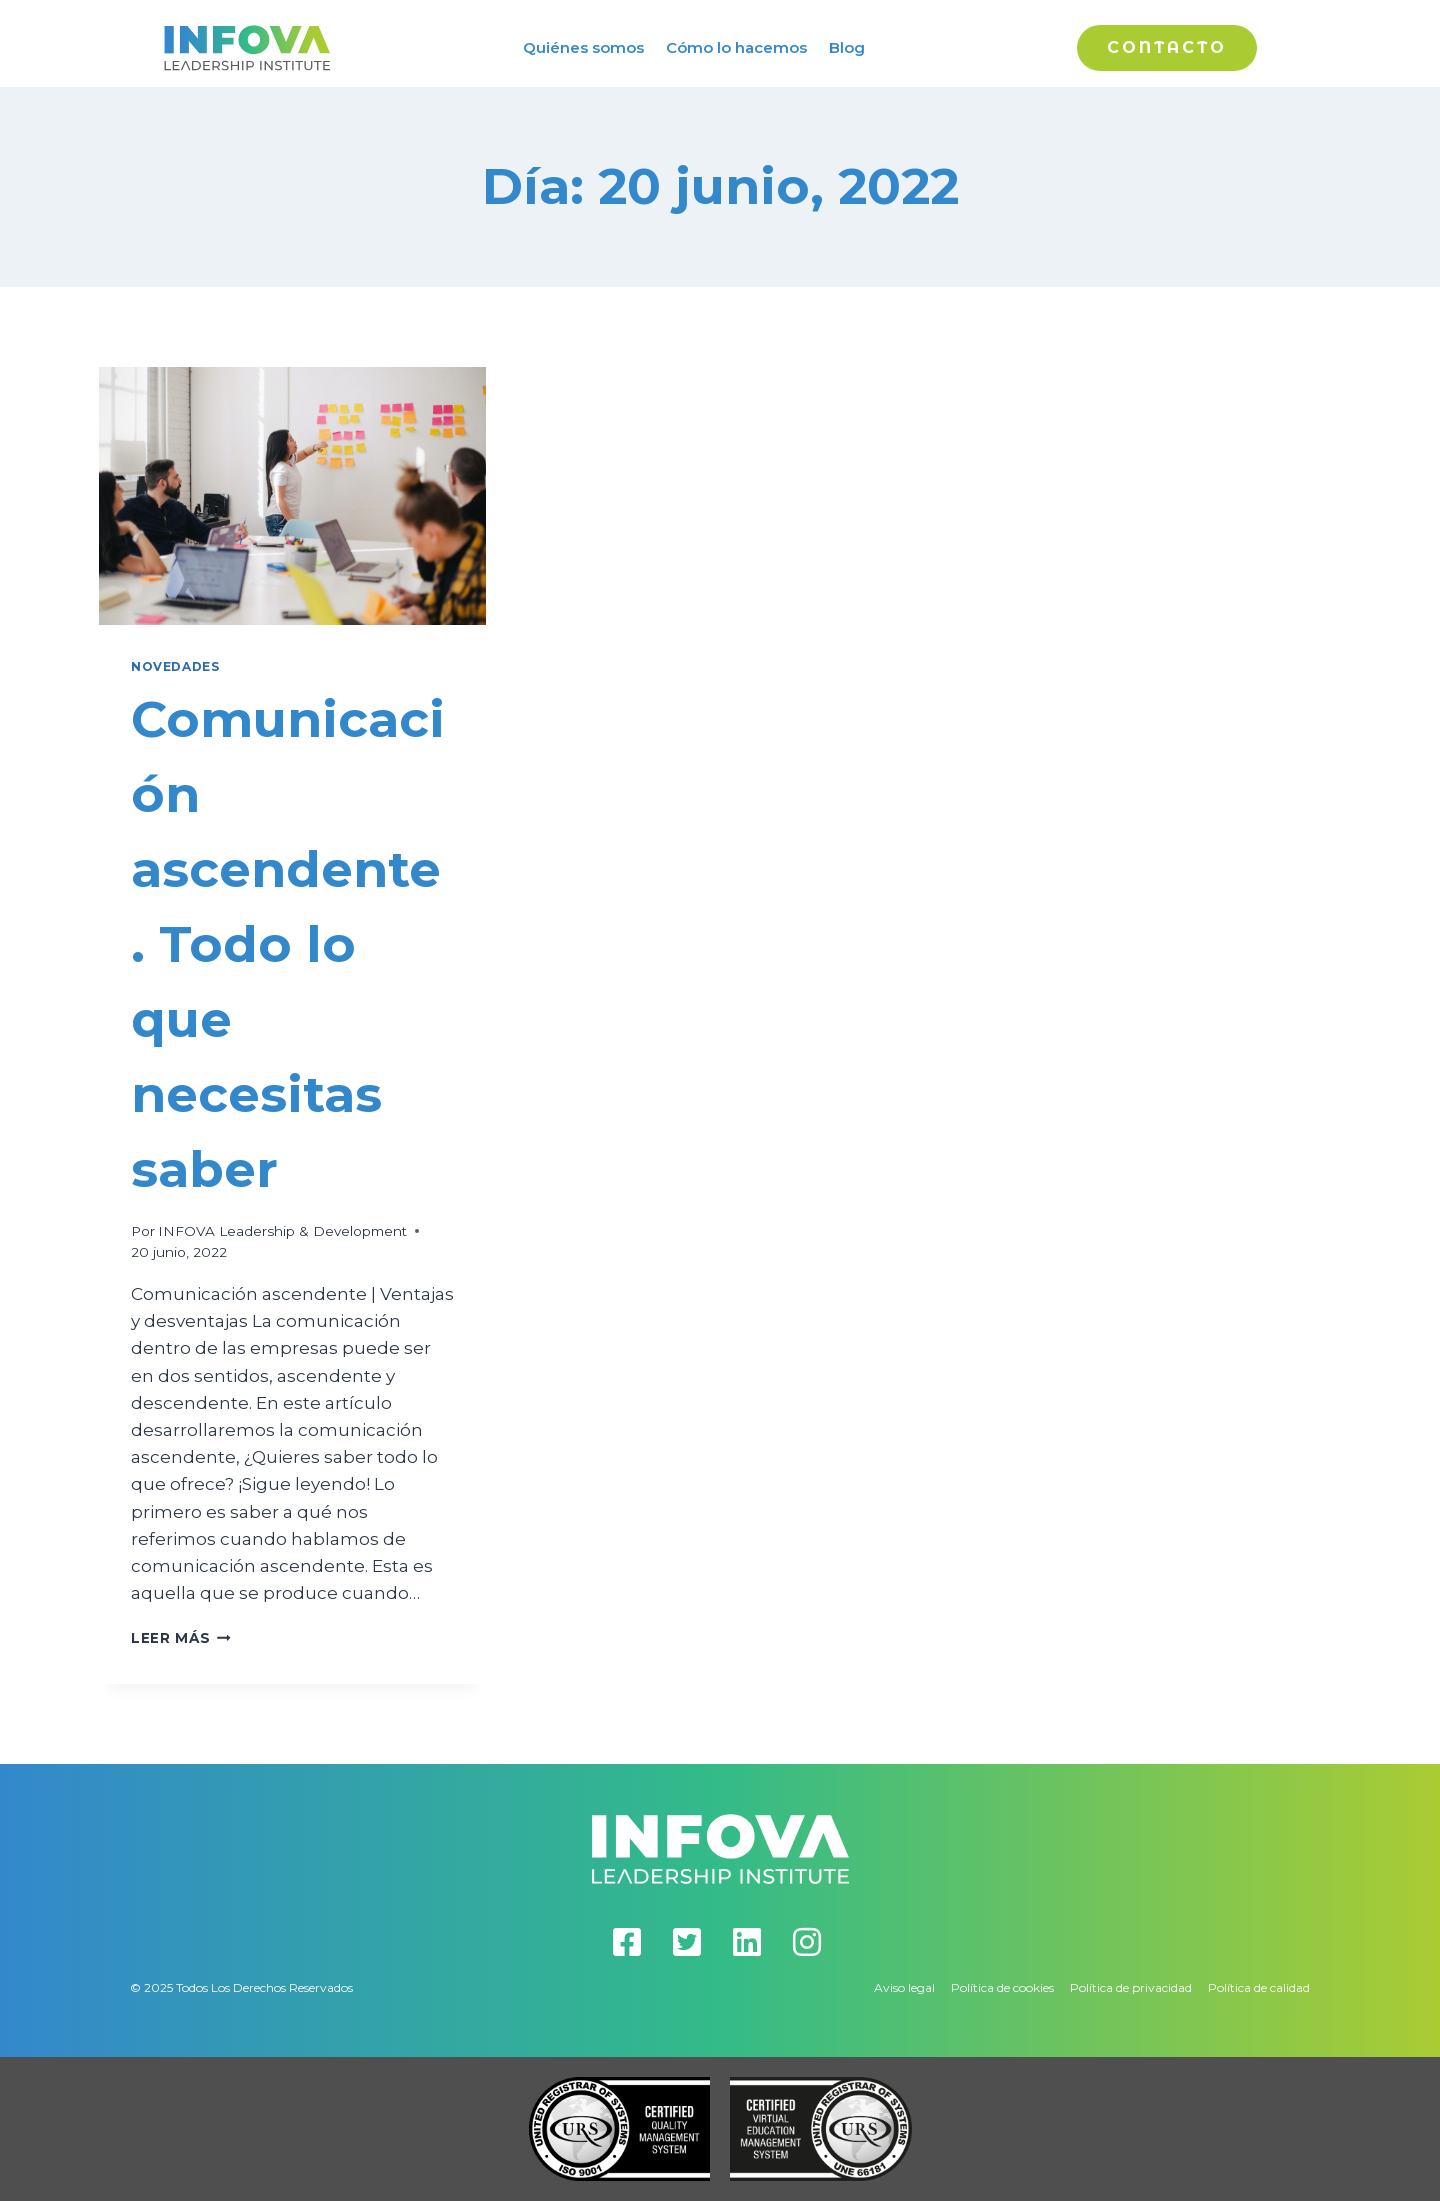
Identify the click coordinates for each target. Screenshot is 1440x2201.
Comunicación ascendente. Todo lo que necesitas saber (288, 944)
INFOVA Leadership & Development (282, 1231)
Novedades (175, 666)
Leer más (181, 1638)
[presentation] (292, 496)
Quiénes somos (583, 47)
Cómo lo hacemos (736, 47)
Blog (847, 47)
